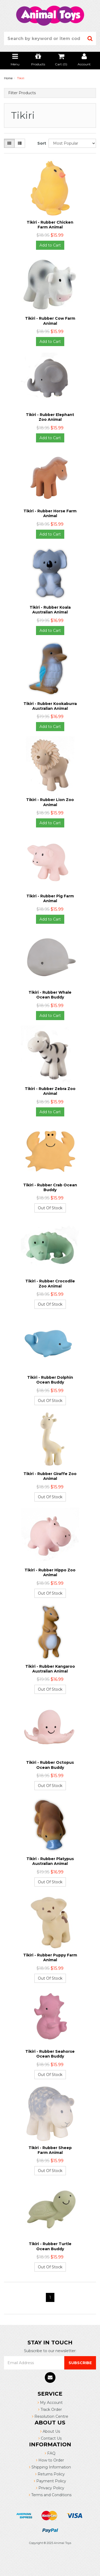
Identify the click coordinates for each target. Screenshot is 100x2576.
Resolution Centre (50, 2416)
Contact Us (50, 2438)
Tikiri (20, 78)
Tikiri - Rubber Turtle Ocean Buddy (50, 2246)
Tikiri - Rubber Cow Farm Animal (50, 321)
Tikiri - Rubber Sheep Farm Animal (50, 2150)
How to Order (50, 2460)
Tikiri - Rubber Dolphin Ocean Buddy (50, 1380)
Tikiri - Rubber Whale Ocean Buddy (50, 995)
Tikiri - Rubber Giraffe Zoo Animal (50, 1476)
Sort (41, 143)
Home (8, 78)
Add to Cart (50, 245)
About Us (50, 2431)
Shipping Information (50, 2467)
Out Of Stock (50, 1208)
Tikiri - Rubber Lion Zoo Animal (50, 802)
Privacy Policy (50, 2488)
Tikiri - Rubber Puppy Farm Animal (50, 1957)
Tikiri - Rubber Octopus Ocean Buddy (50, 1765)
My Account (50, 2402)
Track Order (50, 2409)
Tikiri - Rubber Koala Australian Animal (50, 610)
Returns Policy (50, 2474)
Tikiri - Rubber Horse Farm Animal (50, 513)
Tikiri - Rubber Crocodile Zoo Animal (50, 1283)
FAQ (50, 2453)
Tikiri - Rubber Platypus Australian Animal (50, 1861)
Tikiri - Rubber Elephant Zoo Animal (50, 417)
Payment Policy (50, 2481)
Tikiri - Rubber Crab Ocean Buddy (50, 1187)
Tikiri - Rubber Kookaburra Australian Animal (50, 706)
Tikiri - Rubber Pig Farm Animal (50, 898)
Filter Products (22, 93)
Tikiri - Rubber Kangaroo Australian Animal (50, 1669)
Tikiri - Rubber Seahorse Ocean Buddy (50, 2054)
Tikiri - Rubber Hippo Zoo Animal (50, 1572)
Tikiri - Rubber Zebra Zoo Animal (50, 1091)
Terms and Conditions (50, 2494)
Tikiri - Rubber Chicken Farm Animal (50, 224)
